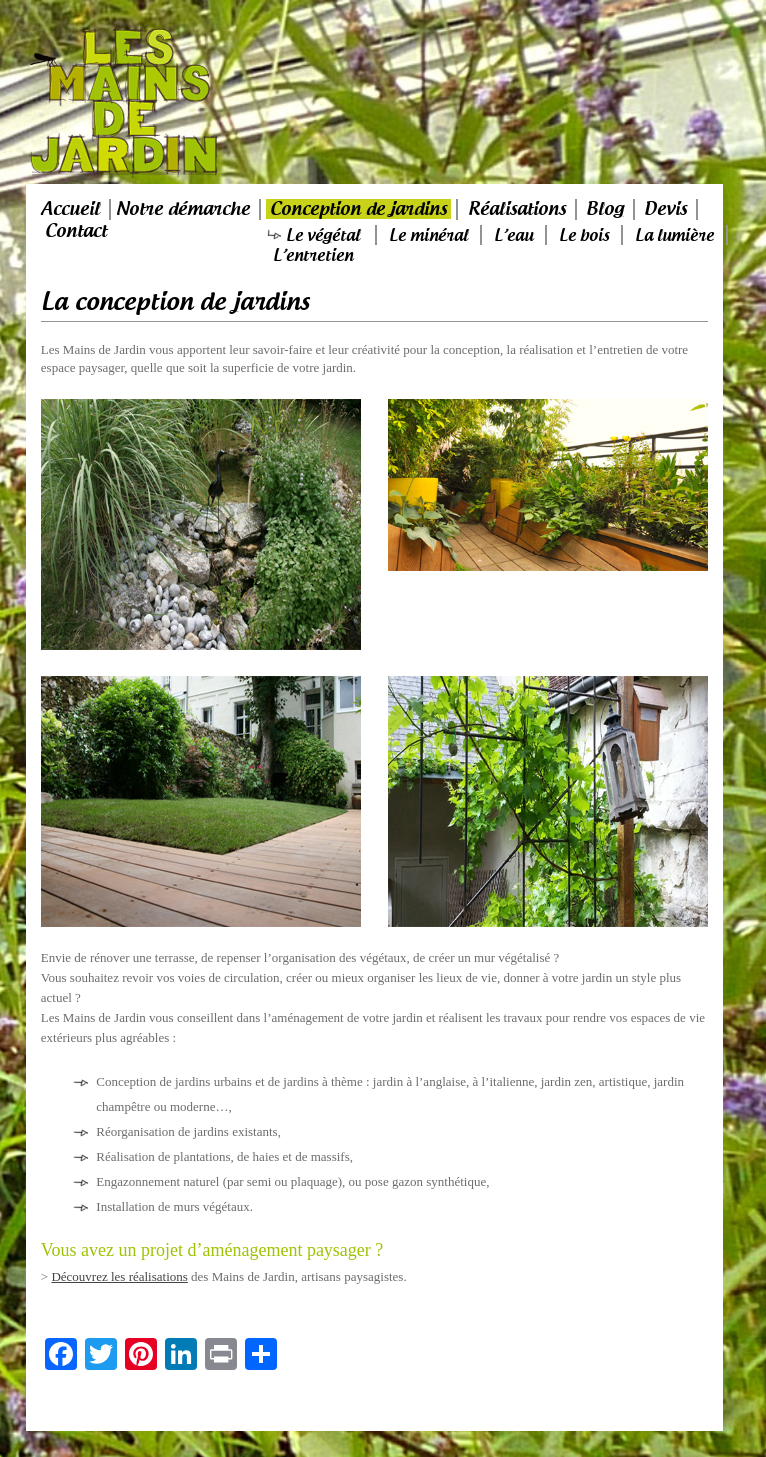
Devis (665, 209)
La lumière (674, 235)
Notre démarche (183, 209)
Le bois (584, 235)
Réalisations (517, 209)
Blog (605, 209)
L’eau (513, 235)
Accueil (70, 209)
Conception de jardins (358, 209)
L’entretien (313, 255)
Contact (76, 231)
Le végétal (323, 235)
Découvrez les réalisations (119, 1276)
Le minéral (428, 235)
